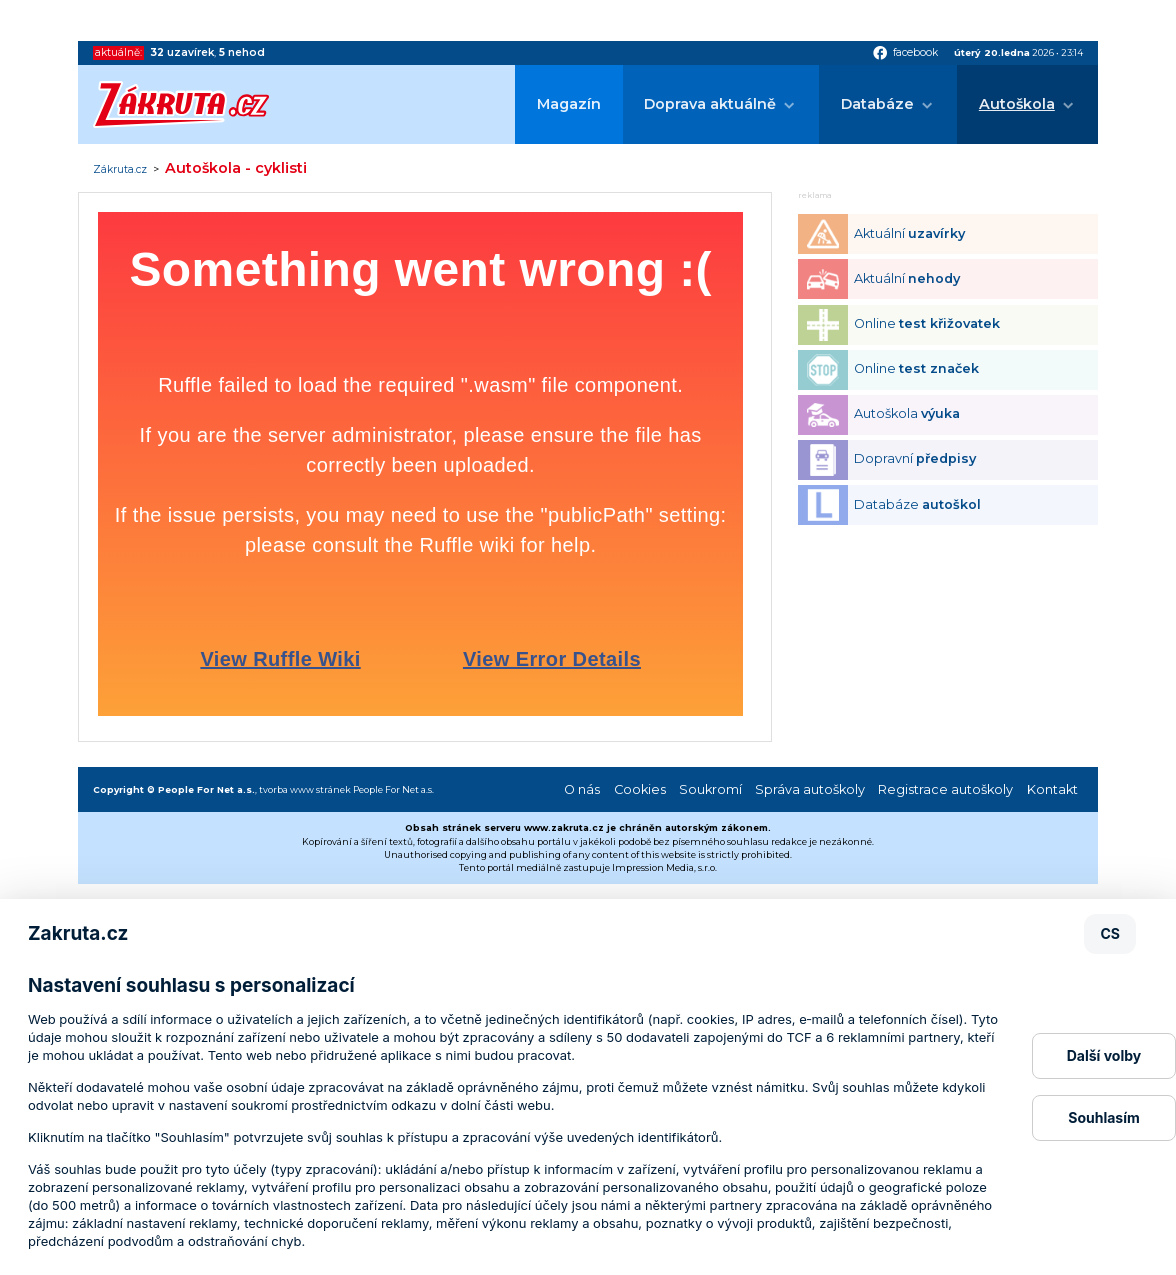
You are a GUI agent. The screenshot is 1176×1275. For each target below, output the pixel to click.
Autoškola (1017, 104)
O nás (582, 789)
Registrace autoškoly (945, 789)
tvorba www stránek (305, 789)
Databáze (877, 104)
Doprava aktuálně (710, 104)
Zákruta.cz (120, 170)
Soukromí (710, 789)
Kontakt (1052, 789)
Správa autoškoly (810, 789)
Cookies (640, 789)
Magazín (569, 104)
